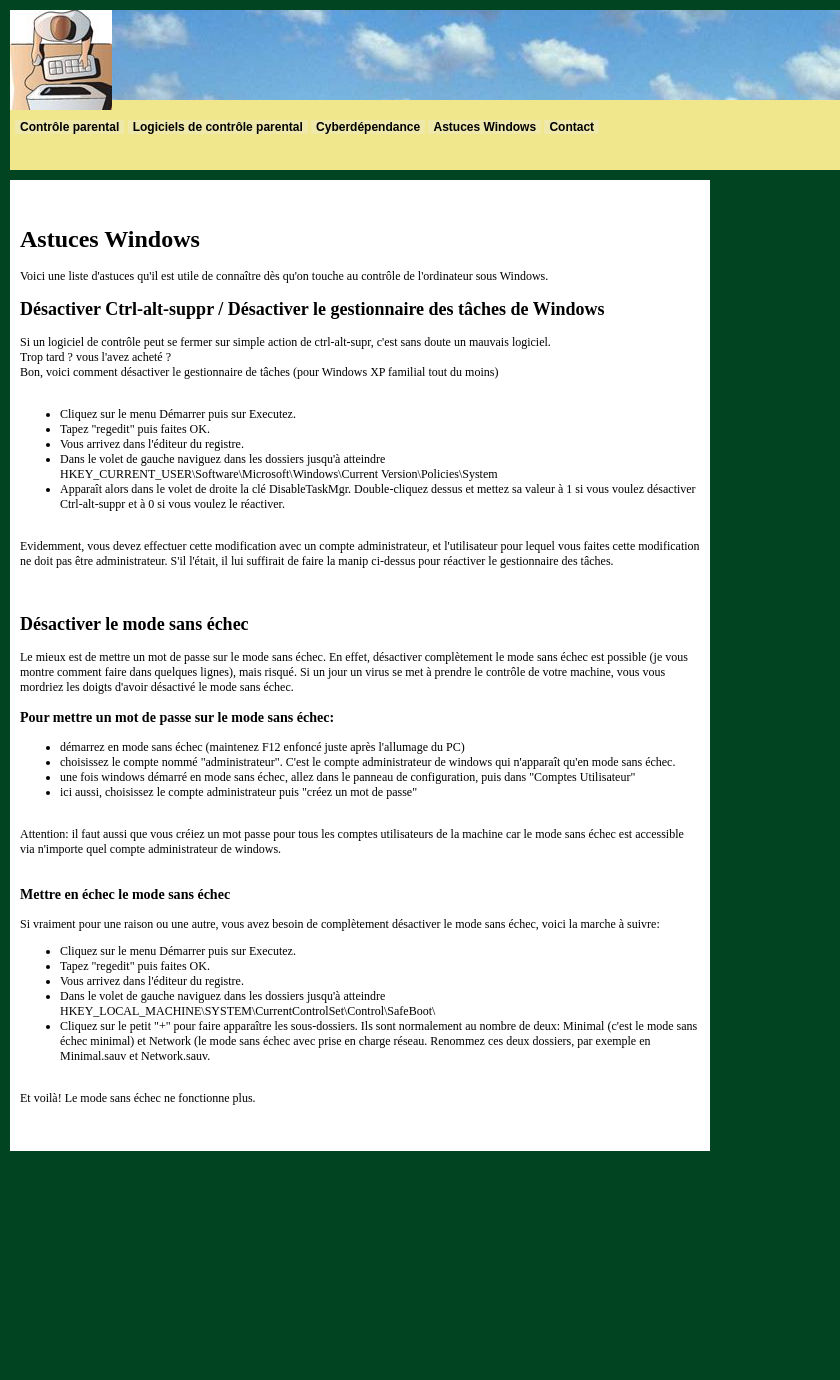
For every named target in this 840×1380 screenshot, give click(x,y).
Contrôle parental (69, 127)
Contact (571, 127)
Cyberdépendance (368, 127)
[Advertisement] (780, 480)
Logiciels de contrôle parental (218, 127)
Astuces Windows (484, 127)
